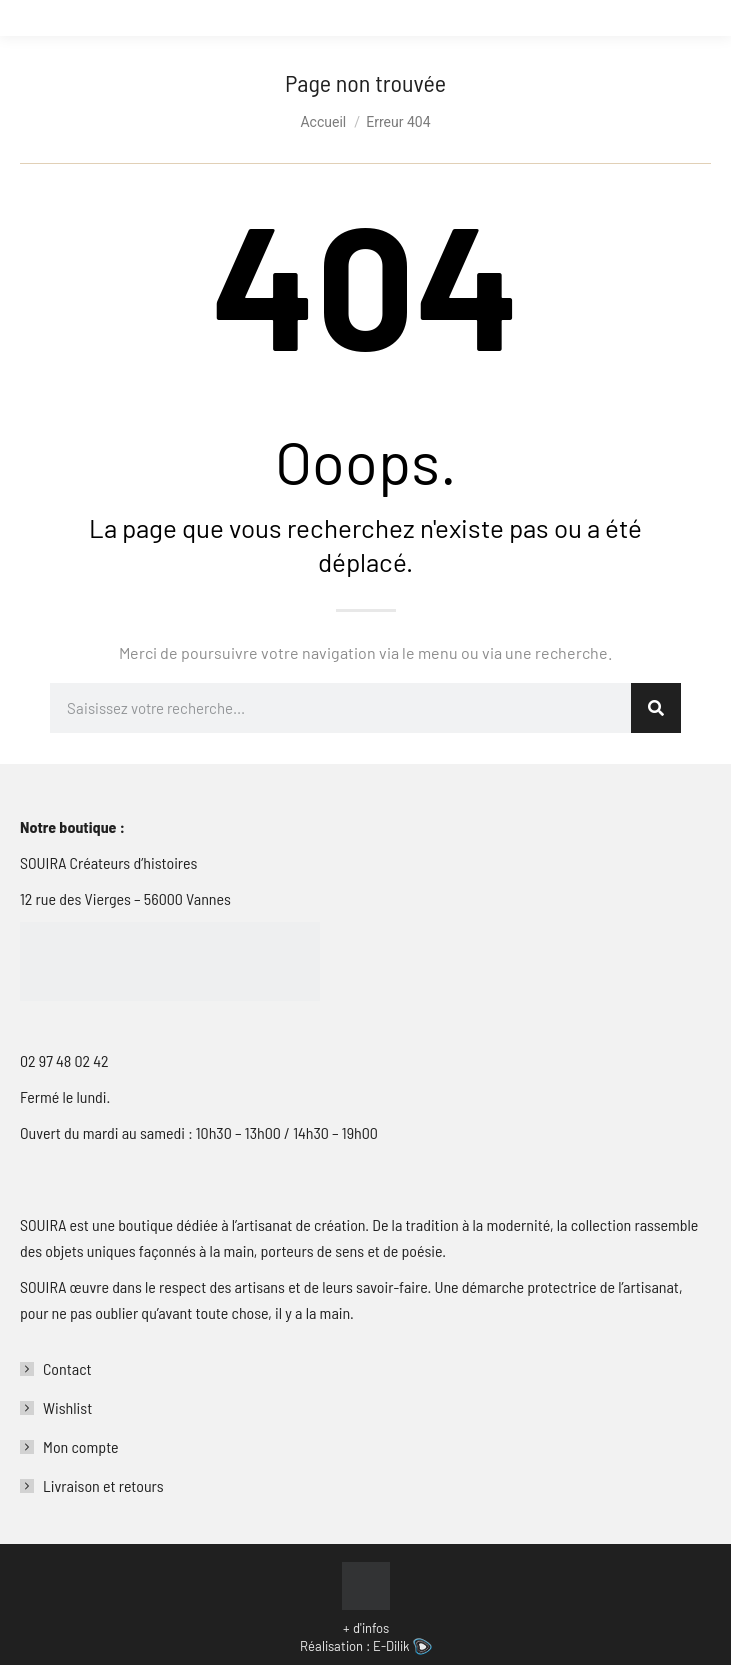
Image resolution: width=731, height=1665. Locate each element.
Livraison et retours (103, 1485)
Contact (67, 1368)
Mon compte (81, 1446)
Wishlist (67, 1407)
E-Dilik (402, 1646)
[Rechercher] (656, 708)
